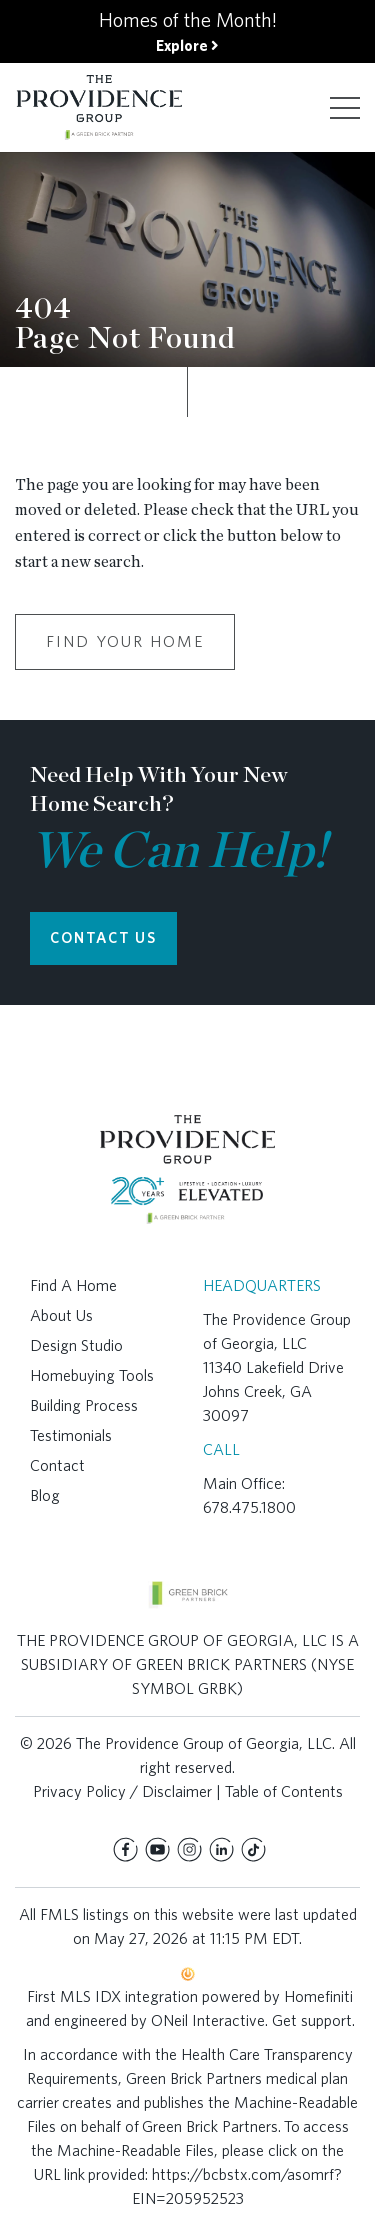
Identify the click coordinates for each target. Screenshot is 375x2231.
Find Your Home (125, 641)
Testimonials (71, 1435)
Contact (57, 1465)
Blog (45, 1495)
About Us (61, 1315)
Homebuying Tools (92, 1375)
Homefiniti (318, 1996)
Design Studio (76, 1345)
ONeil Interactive (208, 2020)
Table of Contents (284, 1791)
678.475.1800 (249, 1507)
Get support (312, 2020)
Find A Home (73, 1285)
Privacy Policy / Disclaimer (122, 1791)
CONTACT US (103, 938)
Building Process (84, 1405)
